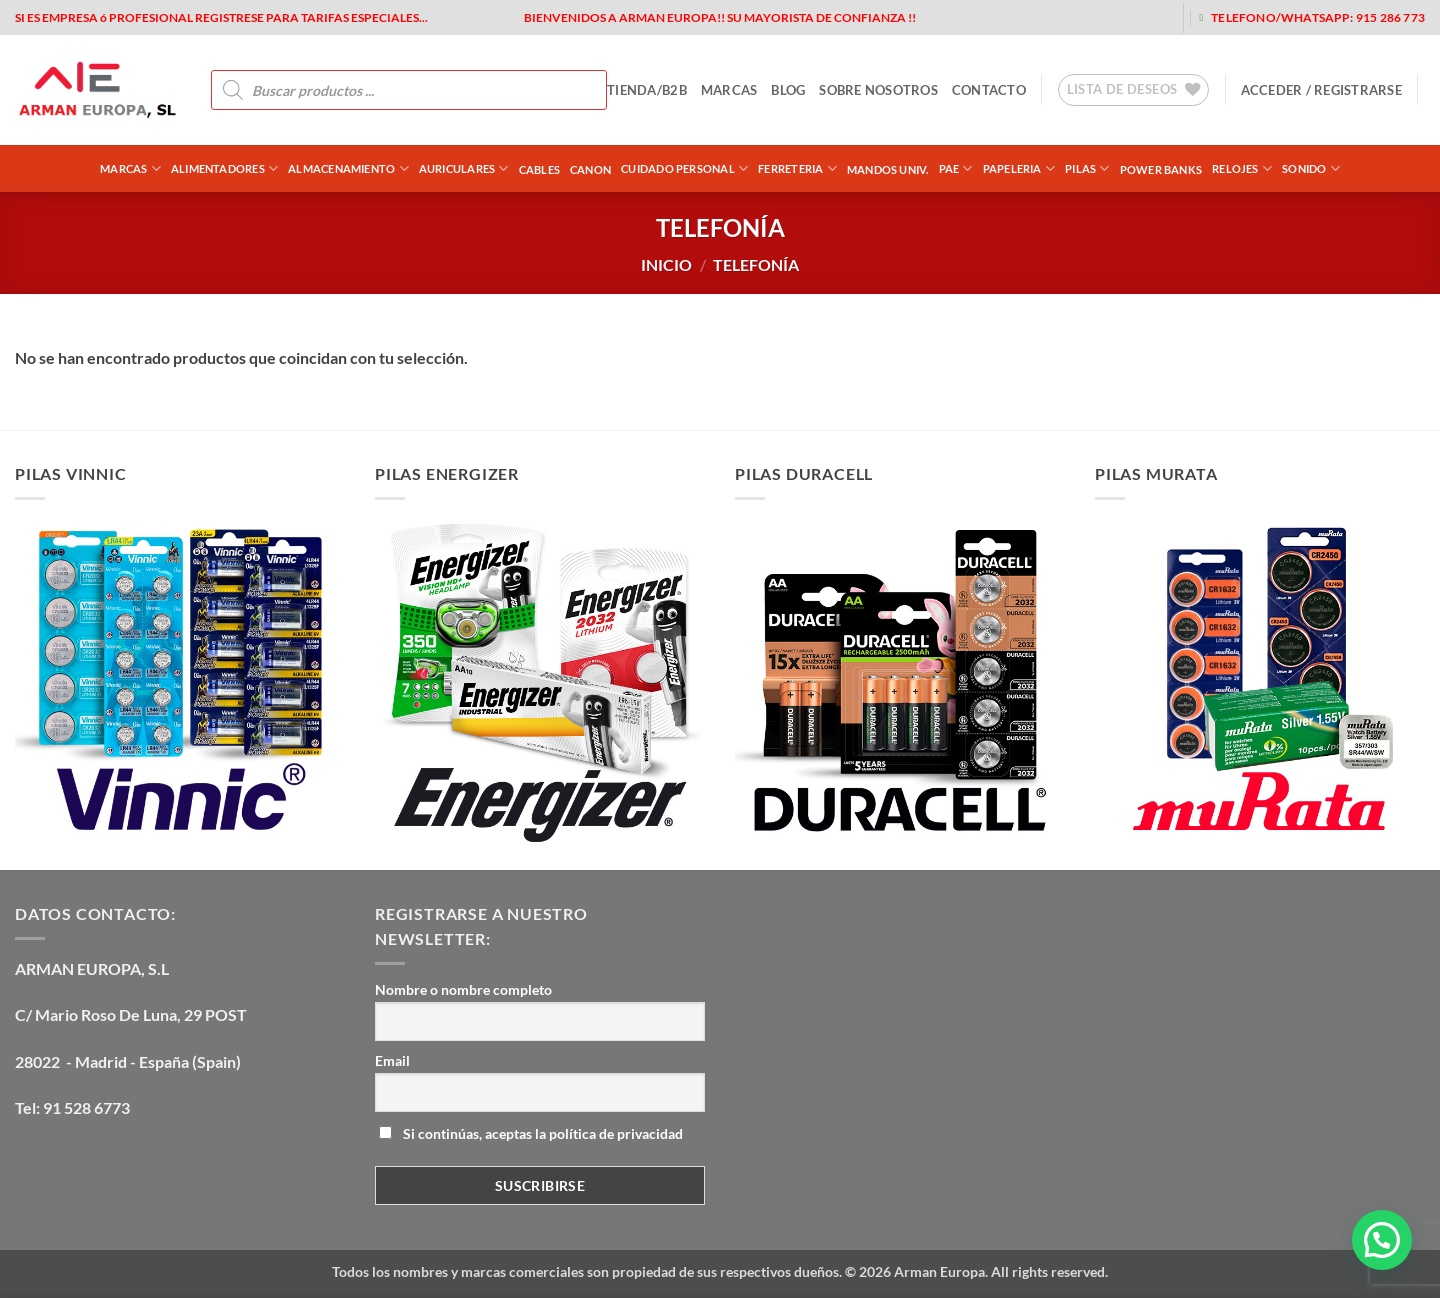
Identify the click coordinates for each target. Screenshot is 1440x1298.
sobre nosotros (878, 90)
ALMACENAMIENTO (348, 168)
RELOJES (1242, 168)
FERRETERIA (797, 168)
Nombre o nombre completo (463, 989)
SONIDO (1311, 168)
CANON (590, 169)
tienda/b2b (647, 90)
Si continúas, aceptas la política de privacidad (531, 1133)
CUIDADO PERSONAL (684, 168)
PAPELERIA (1019, 168)
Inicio (666, 264)
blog (788, 90)
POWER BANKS (1161, 169)
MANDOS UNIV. (888, 169)
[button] (1321, 90)
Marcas (130, 168)
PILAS (1087, 168)
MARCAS (729, 90)
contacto (989, 90)
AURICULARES (464, 168)
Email (392, 1060)
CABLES (539, 169)
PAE (956, 168)
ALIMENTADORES (224, 168)
